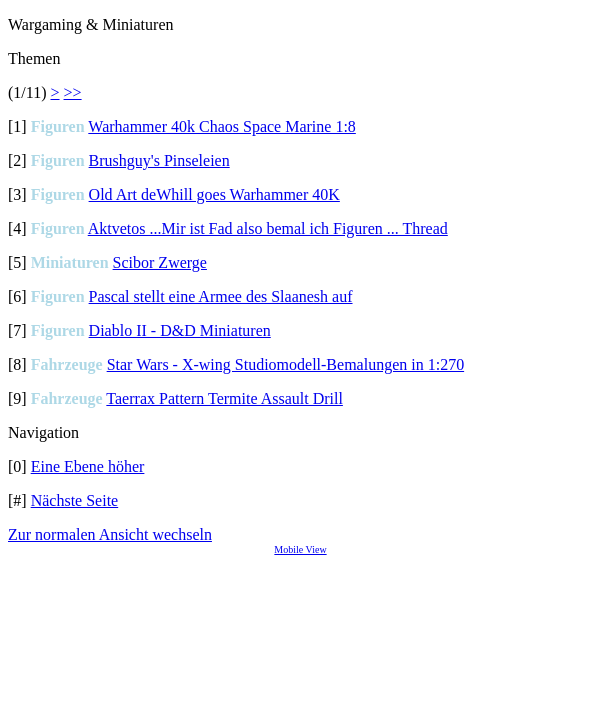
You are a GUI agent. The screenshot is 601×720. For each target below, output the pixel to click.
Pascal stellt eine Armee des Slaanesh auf (221, 296)
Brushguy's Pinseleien (159, 160)
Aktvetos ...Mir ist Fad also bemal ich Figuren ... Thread (268, 228)
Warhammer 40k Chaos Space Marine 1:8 (222, 126)
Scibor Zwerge (160, 262)
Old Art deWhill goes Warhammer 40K (214, 194)
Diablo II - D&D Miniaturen (180, 330)
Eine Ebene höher (88, 466)
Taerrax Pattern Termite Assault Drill (224, 398)
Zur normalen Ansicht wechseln (110, 534)
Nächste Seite (75, 500)
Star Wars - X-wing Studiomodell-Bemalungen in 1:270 (285, 364)
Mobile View (300, 549)
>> (73, 92)
